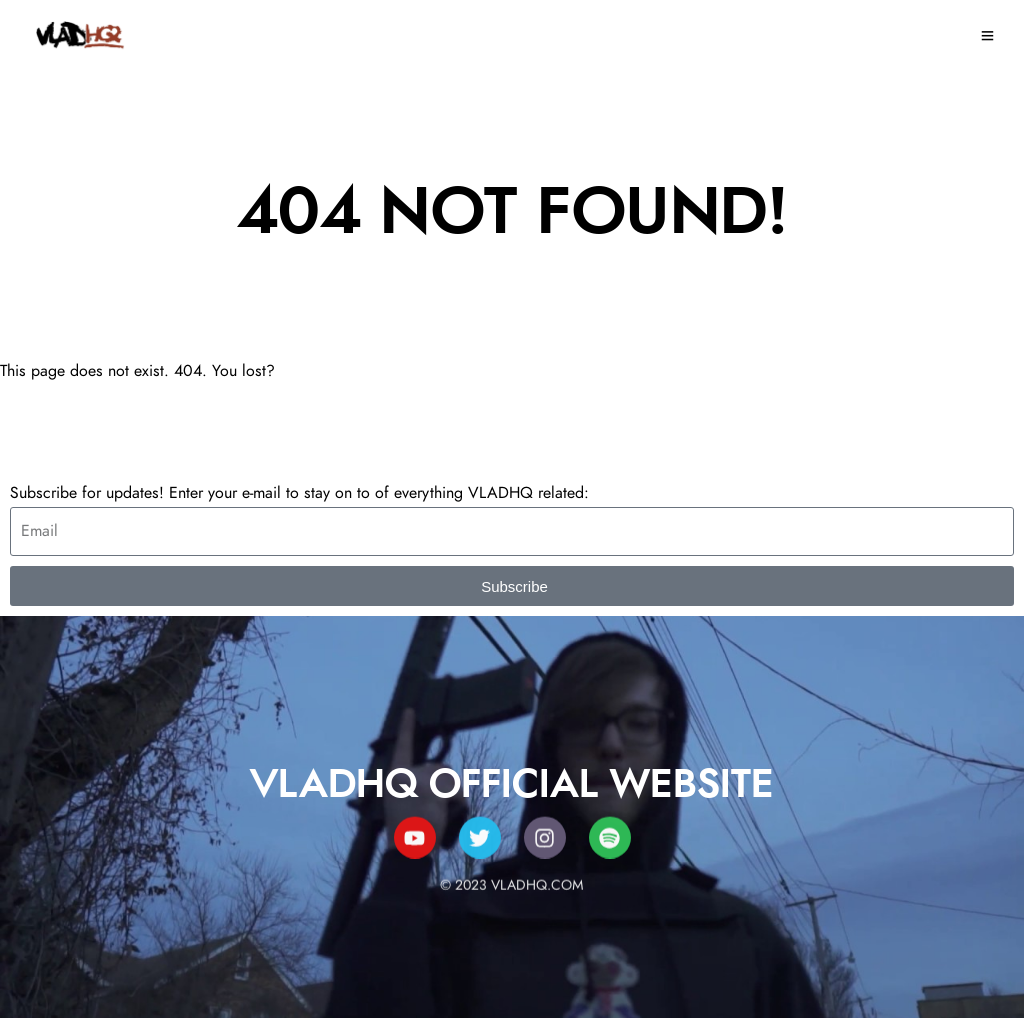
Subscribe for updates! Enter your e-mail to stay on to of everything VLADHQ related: (299, 493)
